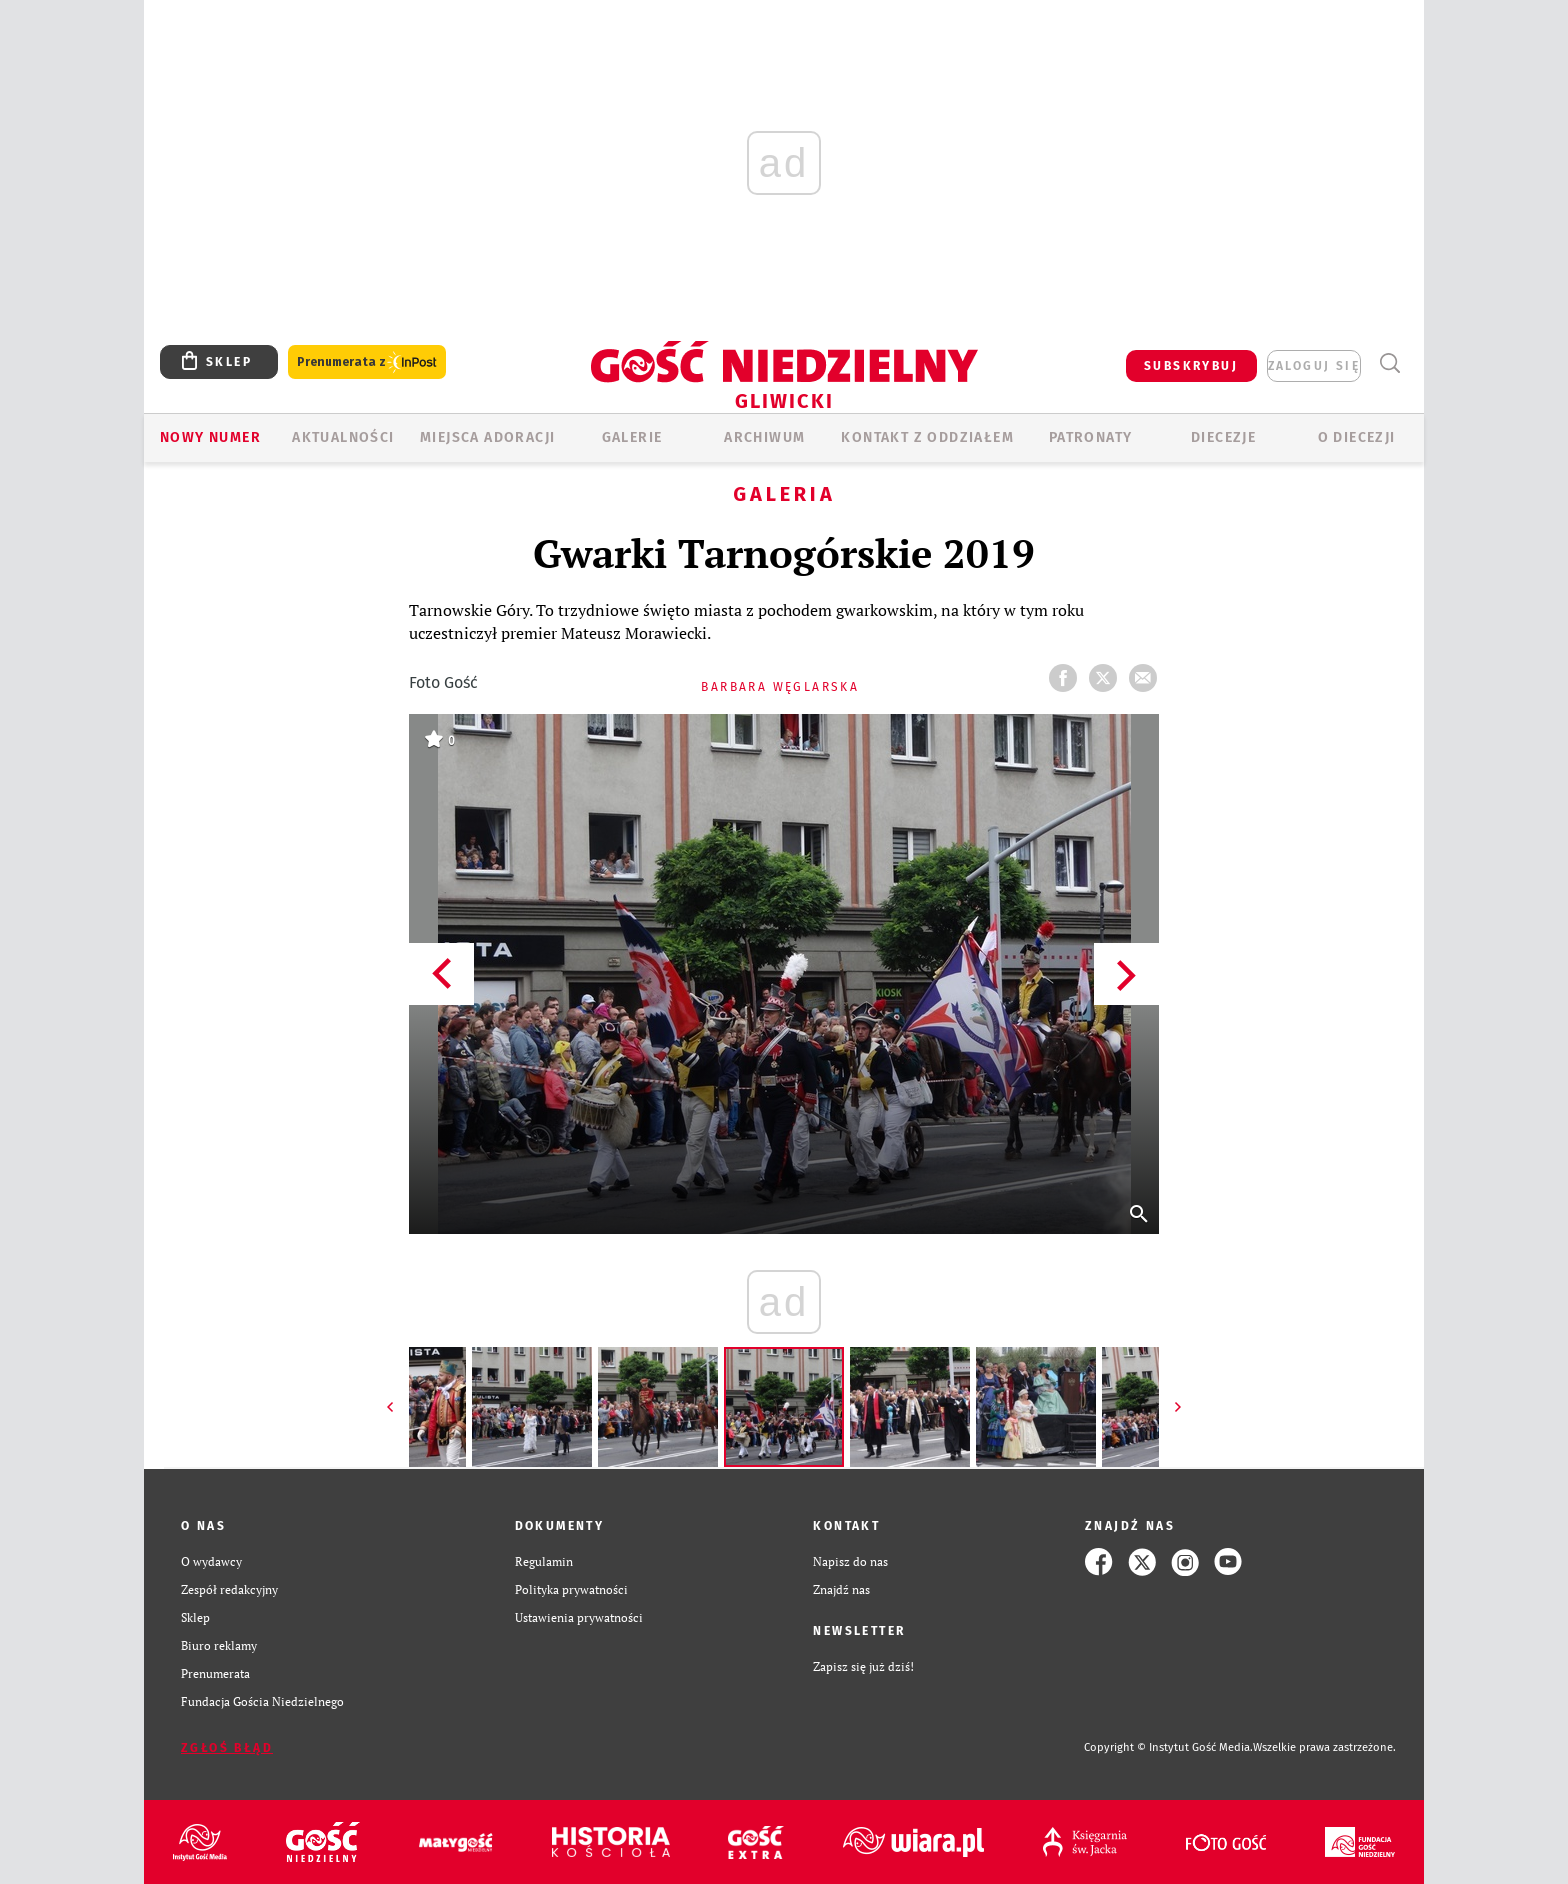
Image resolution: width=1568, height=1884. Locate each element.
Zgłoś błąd (227, 1748)
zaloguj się (1314, 366)
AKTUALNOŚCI (343, 437)
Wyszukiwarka (1389, 363)
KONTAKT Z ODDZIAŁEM (927, 437)
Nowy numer (210, 437)
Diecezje (1223, 437)
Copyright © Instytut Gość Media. (1168, 1747)
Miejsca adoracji (487, 437)
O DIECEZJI (1357, 437)
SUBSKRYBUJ (1191, 366)
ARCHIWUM (764, 437)
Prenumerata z (367, 362)
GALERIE (632, 437)
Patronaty (1091, 437)
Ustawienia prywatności (579, 1617)
